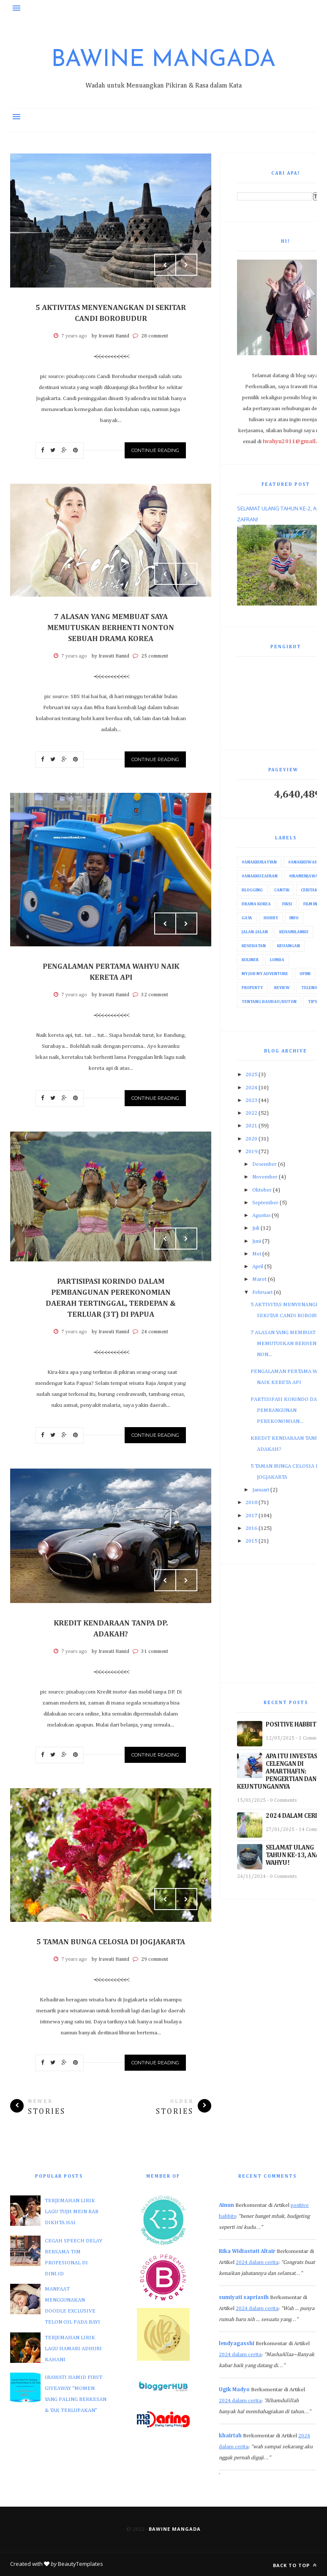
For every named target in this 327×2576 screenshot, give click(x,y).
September (265, 1203)
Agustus (261, 1215)
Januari (260, 1490)
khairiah (230, 2436)
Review (282, 988)
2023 (251, 1100)
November (265, 1177)
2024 (251, 1088)
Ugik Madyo (234, 2389)
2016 (251, 1528)
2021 (251, 1126)
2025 (251, 1074)
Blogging (252, 890)
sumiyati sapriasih (244, 2297)
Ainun (226, 2205)
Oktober (262, 1190)
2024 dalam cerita (257, 2262)
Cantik (281, 890)
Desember (264, 1164)
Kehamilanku (293, 932)
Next (186, 265)
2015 (251, 1541)
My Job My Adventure (265, 974)
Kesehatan (254, 946)
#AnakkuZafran (260, 876)
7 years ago (74, 336)
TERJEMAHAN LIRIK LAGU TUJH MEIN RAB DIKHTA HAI (71, 2211)
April (257, 1266)
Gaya (247, 918)
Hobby (271, 918)
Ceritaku (310, 890)
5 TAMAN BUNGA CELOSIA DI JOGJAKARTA (110, 1942)
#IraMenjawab (305, 876)
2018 (251, 1502)
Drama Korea (256, 904)
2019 (251, 1151)
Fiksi (287, 904)
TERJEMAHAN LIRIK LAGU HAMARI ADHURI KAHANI (73, 2348)
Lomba (277, 960)
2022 (251, 1113)
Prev (165, 265)
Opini (305, 974)
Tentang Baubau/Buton (269, 1002)
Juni (256, 1241)
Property (252, 988)
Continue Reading (155, 450)
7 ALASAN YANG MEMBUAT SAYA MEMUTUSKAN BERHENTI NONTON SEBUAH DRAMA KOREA (110, 628)
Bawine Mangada (163, 60)
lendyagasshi (236, 2343)
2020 (251, 1139)
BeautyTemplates (80, 2564)
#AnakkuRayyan (259, 862)
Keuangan (288, 946)
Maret (259, 1279)
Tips (312, 1002)
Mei (256, 1254)
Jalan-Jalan (255, 932)
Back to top (295, 2565)
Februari (262, 1292)
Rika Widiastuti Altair (247, 2251)
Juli (255, 1228)
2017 (251, 1515)
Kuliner (250, 960)
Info (294, 918)
